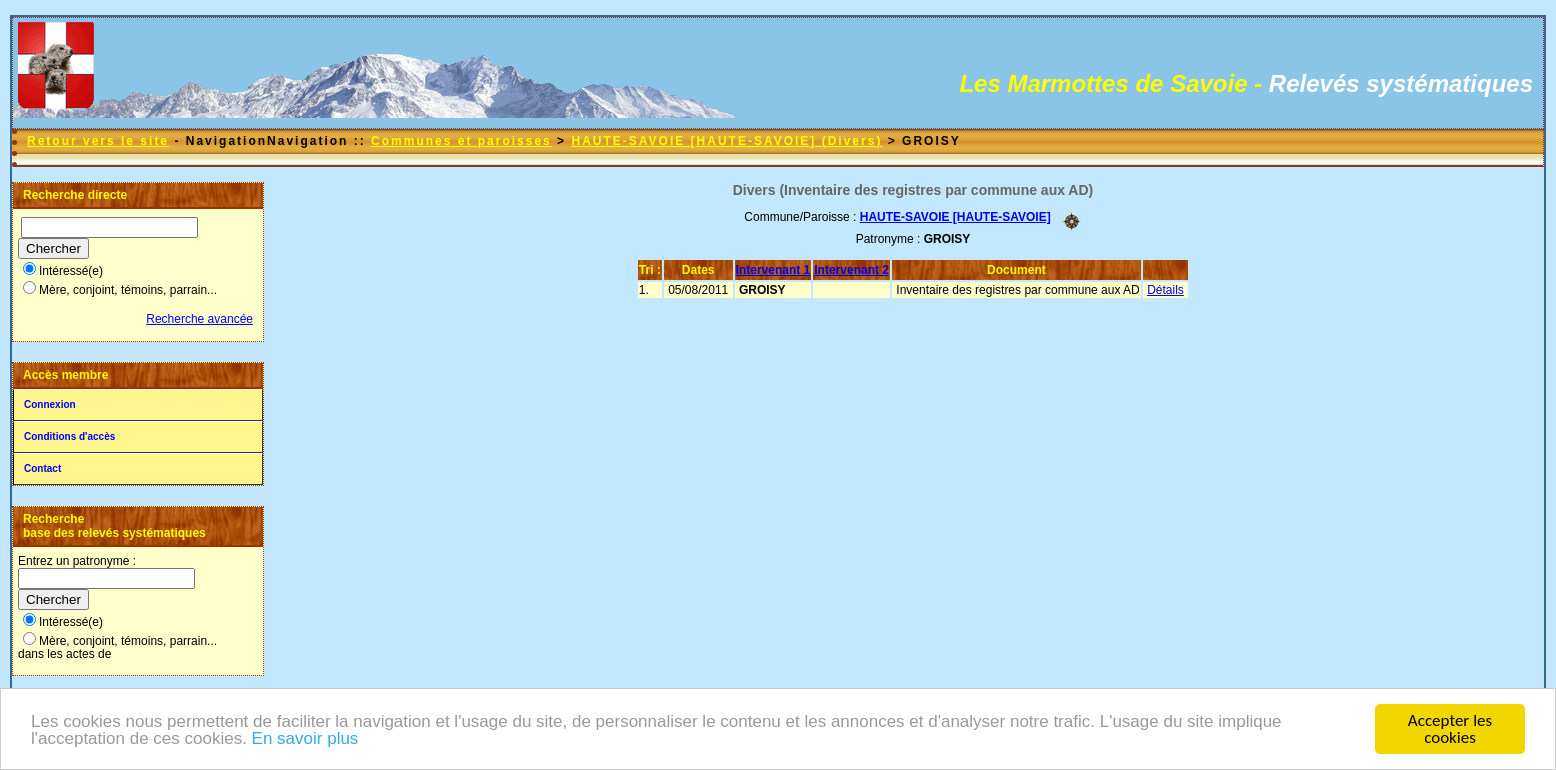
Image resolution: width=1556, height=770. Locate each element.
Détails (1165, 290)
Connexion (50, 404)
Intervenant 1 (773, 270)
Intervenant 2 (851, 270)
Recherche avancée (199, 319)
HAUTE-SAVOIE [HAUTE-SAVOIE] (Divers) (726, 141)
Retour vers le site (98, 141)
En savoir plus (305, 740)
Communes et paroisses (461, 141)
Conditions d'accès (69, 436)
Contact (42, 468)
